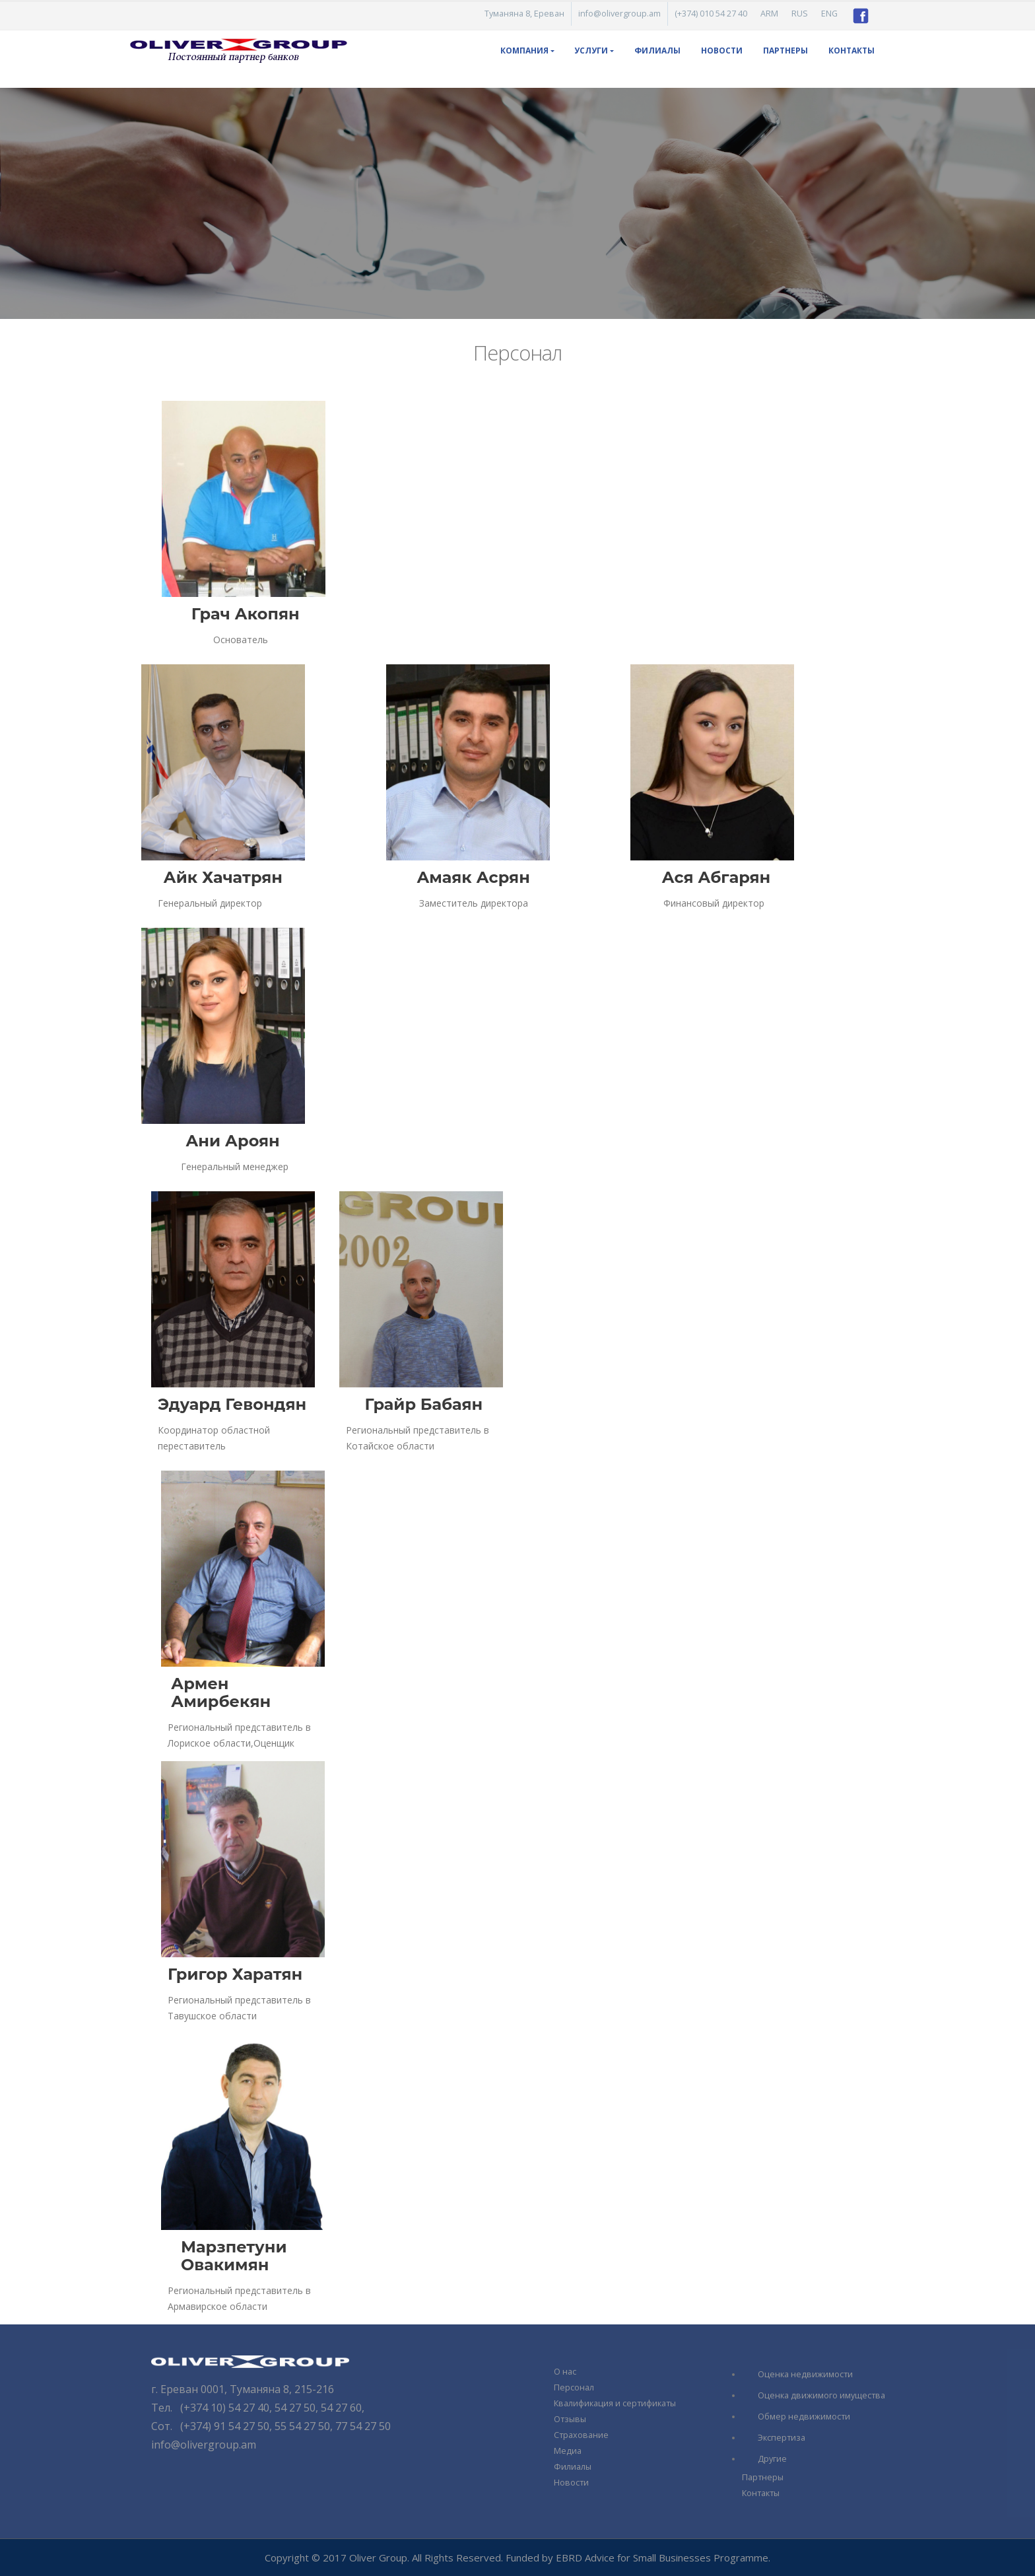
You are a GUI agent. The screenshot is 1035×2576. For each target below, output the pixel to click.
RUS (799, 13)
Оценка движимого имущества (821, 2395)
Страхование (581, 2435)
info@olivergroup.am (619, 13)
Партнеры (785, 50)
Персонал (574, 2387)
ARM (769, 13)
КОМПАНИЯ (524, 50)
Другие (772, 2458)
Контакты (851, 50)
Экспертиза (781, 2437)
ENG (829, 13)
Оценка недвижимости (805, 2374)
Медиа (568, 2450)
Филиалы (657, 50)
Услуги (591, 50)
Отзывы (570, 2419)
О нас (565, 2371)
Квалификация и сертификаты (615, 2403)
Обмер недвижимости (804, 2416)
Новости (722, 50)
